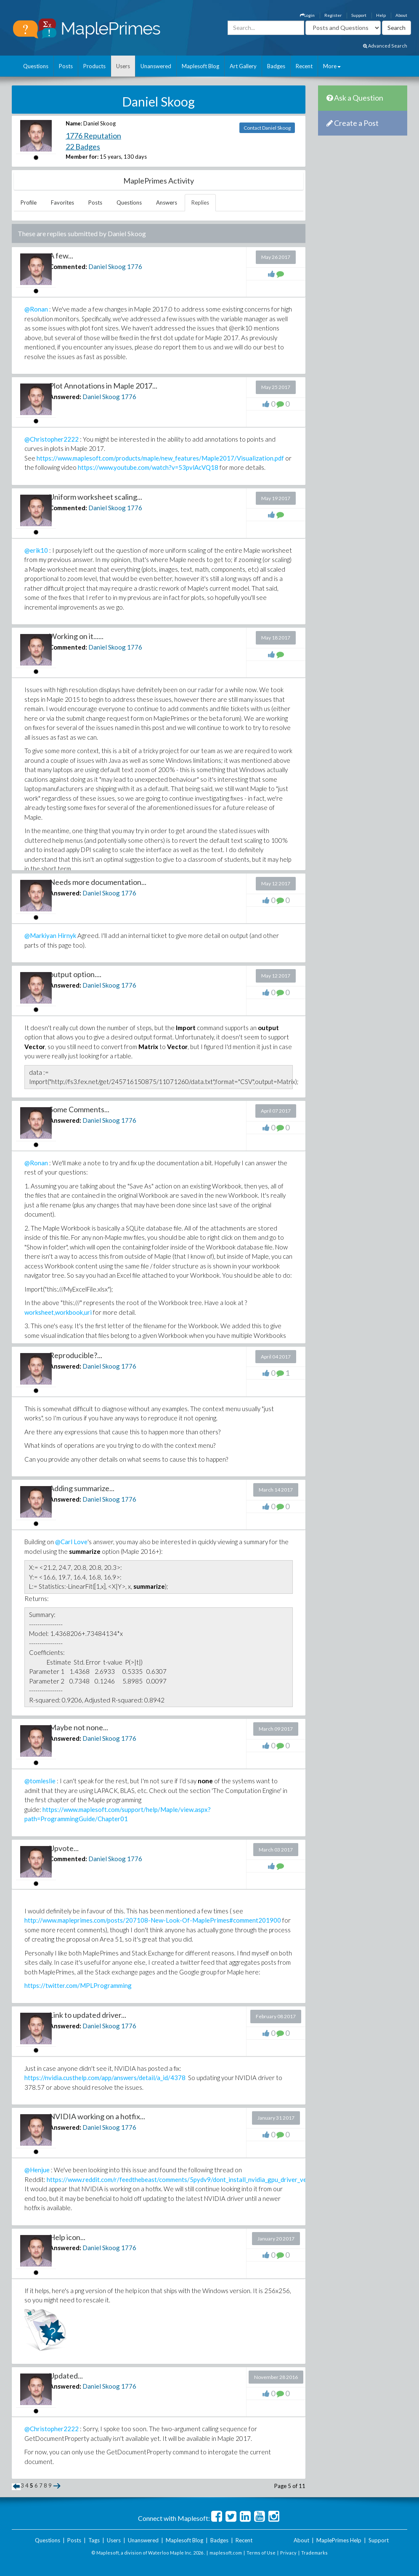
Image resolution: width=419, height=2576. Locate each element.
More (332, 66)
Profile (29, 202)
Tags (94, 2540)
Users (123, 66)
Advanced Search (385, 45)
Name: (74, 123)
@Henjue (37, 2170)
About (401, 15)
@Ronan (36, 309)
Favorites (62, 202)
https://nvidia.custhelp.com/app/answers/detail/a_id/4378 (105, 2077)
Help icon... (67, 2237)
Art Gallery (243, 66)
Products (94, 66)
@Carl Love (71, 1541)
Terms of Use (261, 2552)
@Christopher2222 (51, 439)
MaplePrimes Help (338, 2540)
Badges (276, 66)
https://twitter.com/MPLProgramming (78, 1985)
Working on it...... (76, 636)
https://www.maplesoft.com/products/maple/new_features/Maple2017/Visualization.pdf (160, 458)
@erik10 (36, 550)
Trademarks (314, 2552)
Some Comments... (79, 1109)
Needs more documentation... (97, 882)
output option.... (75, 974)
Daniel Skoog (107, 266)
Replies (200, 202)
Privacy (288, 2552)
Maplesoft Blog (200, 66)
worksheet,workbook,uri (58, 1312)
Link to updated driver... (87, 2014)
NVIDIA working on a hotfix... (97, 2116)
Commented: (68, 266)
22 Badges (83, 146)
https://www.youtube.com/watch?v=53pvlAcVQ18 (148, 467)
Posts (66, 66)
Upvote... (64, 1848)
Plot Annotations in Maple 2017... (103, 385)
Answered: (65, 396)
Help (381, 15)
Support (358, 15)
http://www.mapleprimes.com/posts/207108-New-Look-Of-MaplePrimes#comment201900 (152, 1920)
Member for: (82, 156)
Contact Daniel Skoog (267, 128)
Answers (166, 202)
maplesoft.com (226, 2552)
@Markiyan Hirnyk (50, 935)
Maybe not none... (78, 1727)
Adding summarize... (81, 1488)
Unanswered (156, 66)
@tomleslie (40, 1781)
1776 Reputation (93, 135)
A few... (61, 255)
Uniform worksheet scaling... (95, 496)
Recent (304, 66)
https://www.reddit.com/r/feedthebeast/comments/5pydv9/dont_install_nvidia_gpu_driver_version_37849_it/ (199, 2179)
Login (307, 15)
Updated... (66, 2375)
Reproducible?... (75, 1355)
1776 (134, 266)
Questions (35, 66)
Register (333, 15)
